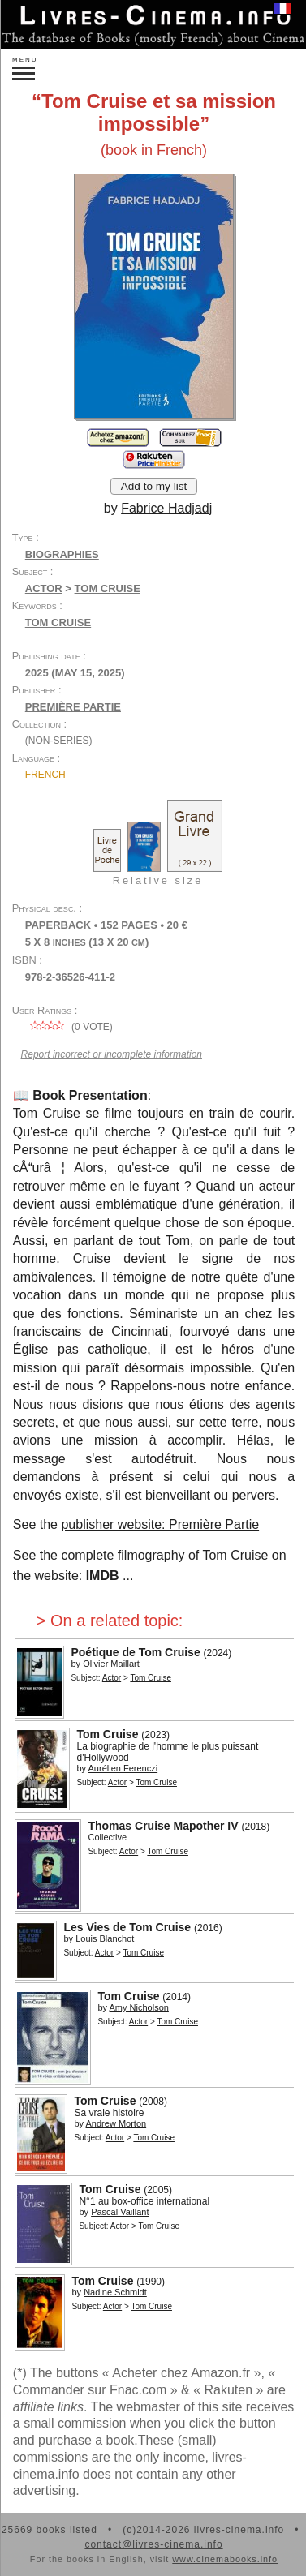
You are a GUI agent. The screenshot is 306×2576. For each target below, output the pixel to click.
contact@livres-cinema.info (153, 2544)
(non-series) (59, 740)
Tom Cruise (58, 622)
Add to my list (154, 486)
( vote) (69, 1027)
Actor (43, 588)
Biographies (62, 554)
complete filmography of (130, 1555)
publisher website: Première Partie (160, 1524)
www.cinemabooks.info (225, 2559)
